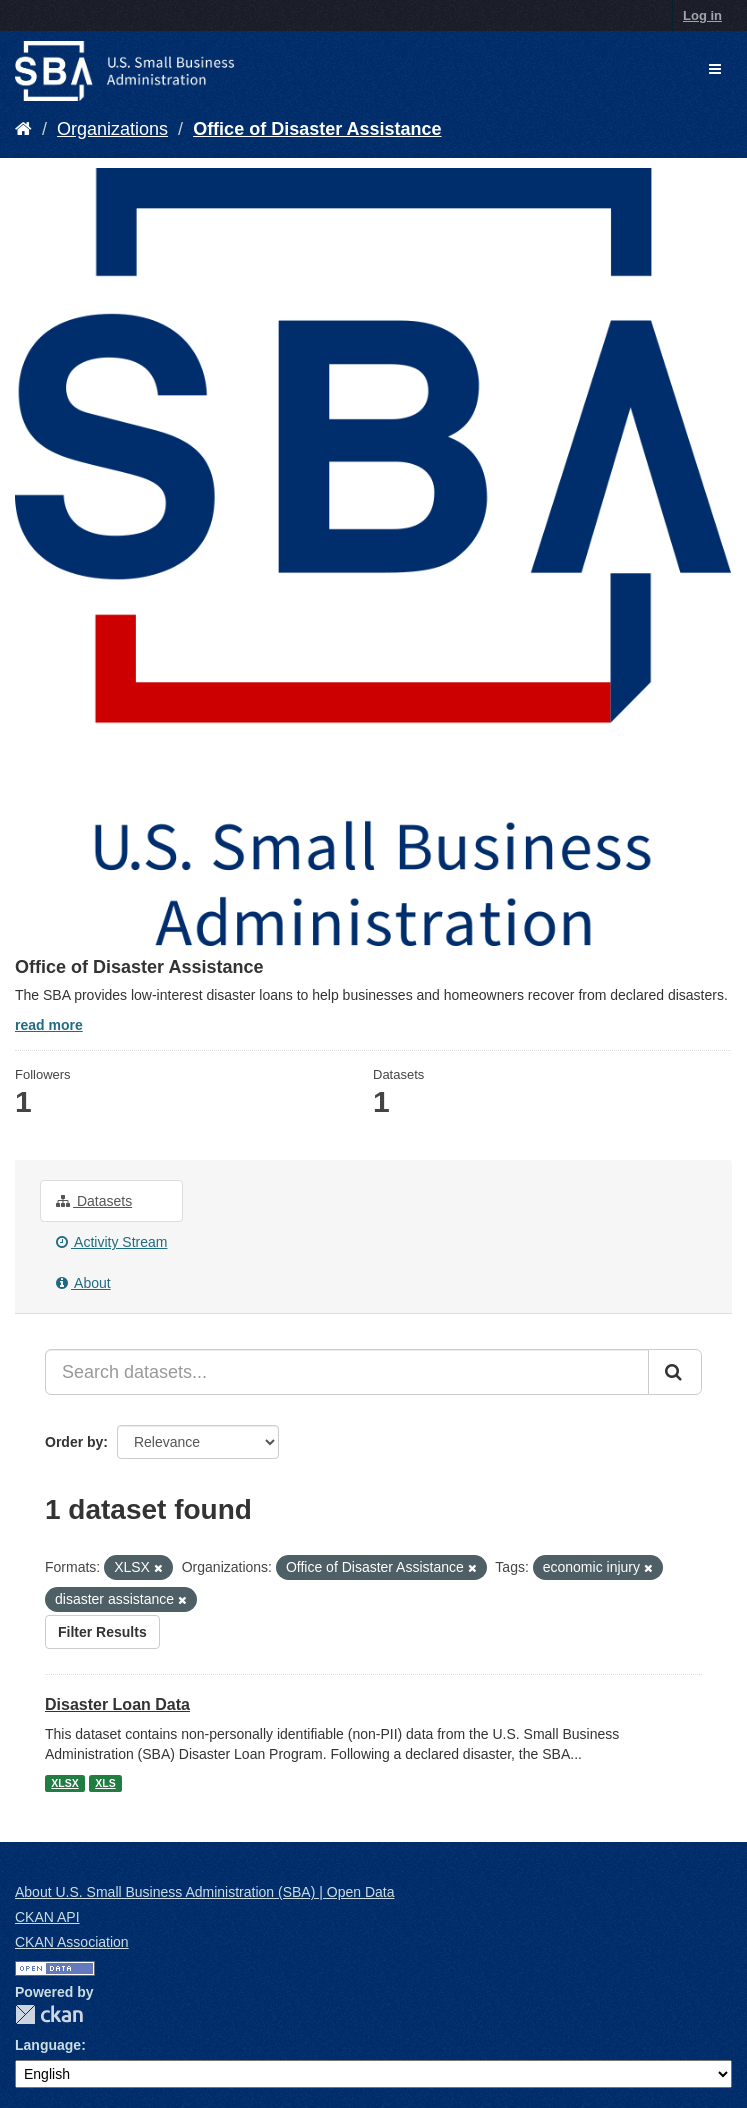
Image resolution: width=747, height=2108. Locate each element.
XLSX (64, 1783)
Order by (74, 1442)
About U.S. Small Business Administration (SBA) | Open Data (204, 1892)
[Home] (23, 129)
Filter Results (102, 1632)
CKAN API (47, 1917)
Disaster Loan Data (117, 1704)
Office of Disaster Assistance (317, 129)
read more (49, 1025)
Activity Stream (111, 1242)
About (83, 1283)
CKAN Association (72, 1942)
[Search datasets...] (347, 1372)
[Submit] (675, 1372)
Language (48, 2045)
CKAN (49, 2014)
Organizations (112, 129)
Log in (702, 15)
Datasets (94, 1201)
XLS (105, 1783)
